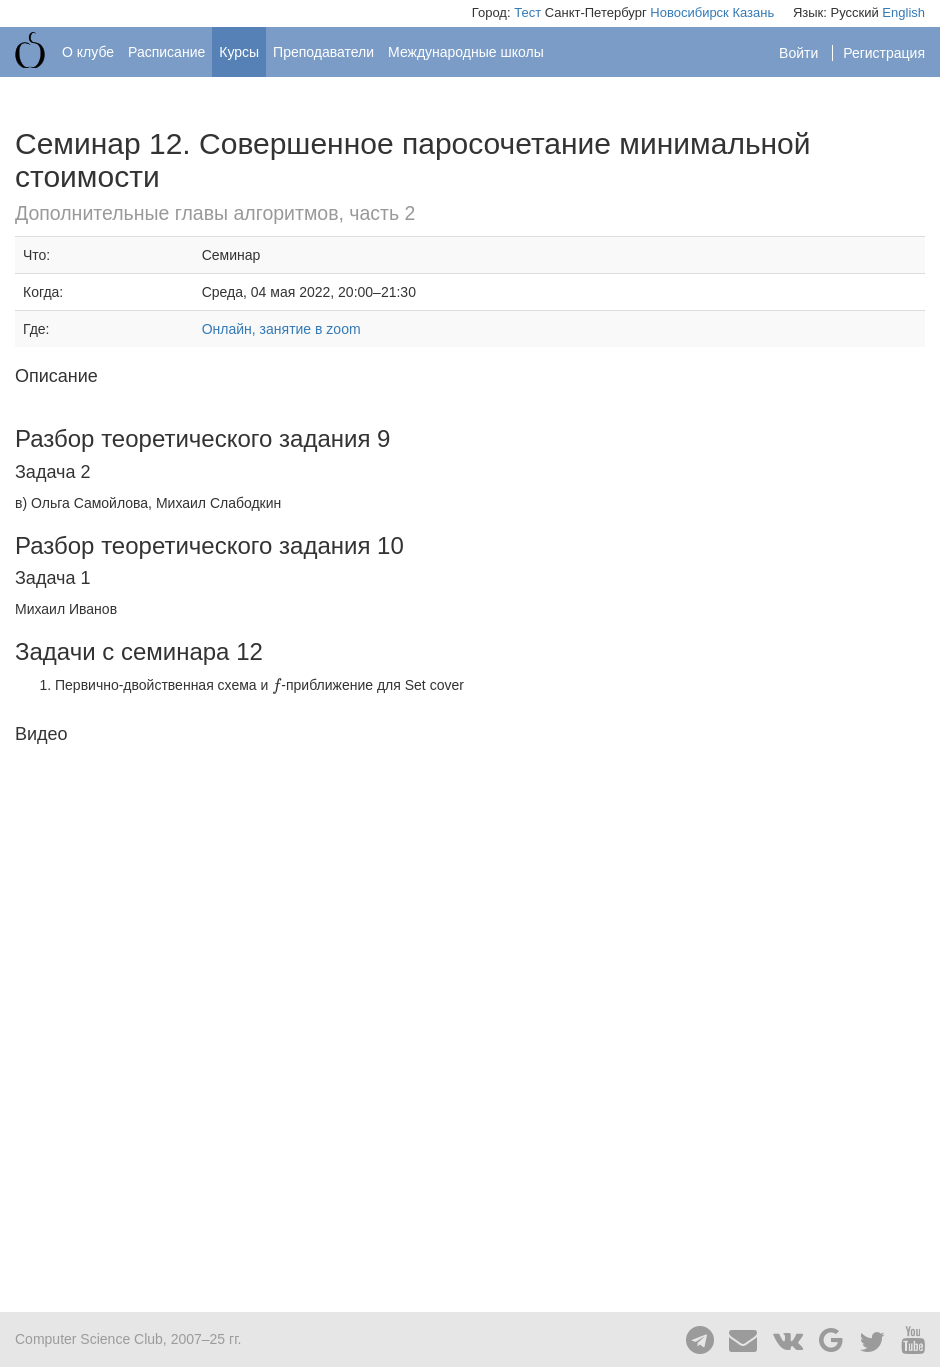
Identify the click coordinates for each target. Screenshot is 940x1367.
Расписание (166, 52)
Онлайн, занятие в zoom (281, 329)
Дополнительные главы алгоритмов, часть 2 (215, 213)
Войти (800, 53)
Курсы (239, 52)
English (903, 12)
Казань (753, 12)
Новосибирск (689, 12)
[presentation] (276, 685)
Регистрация (884, 53)
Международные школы (466, 52)
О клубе (88, 52)
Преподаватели (323, 52)
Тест (527, 12)
